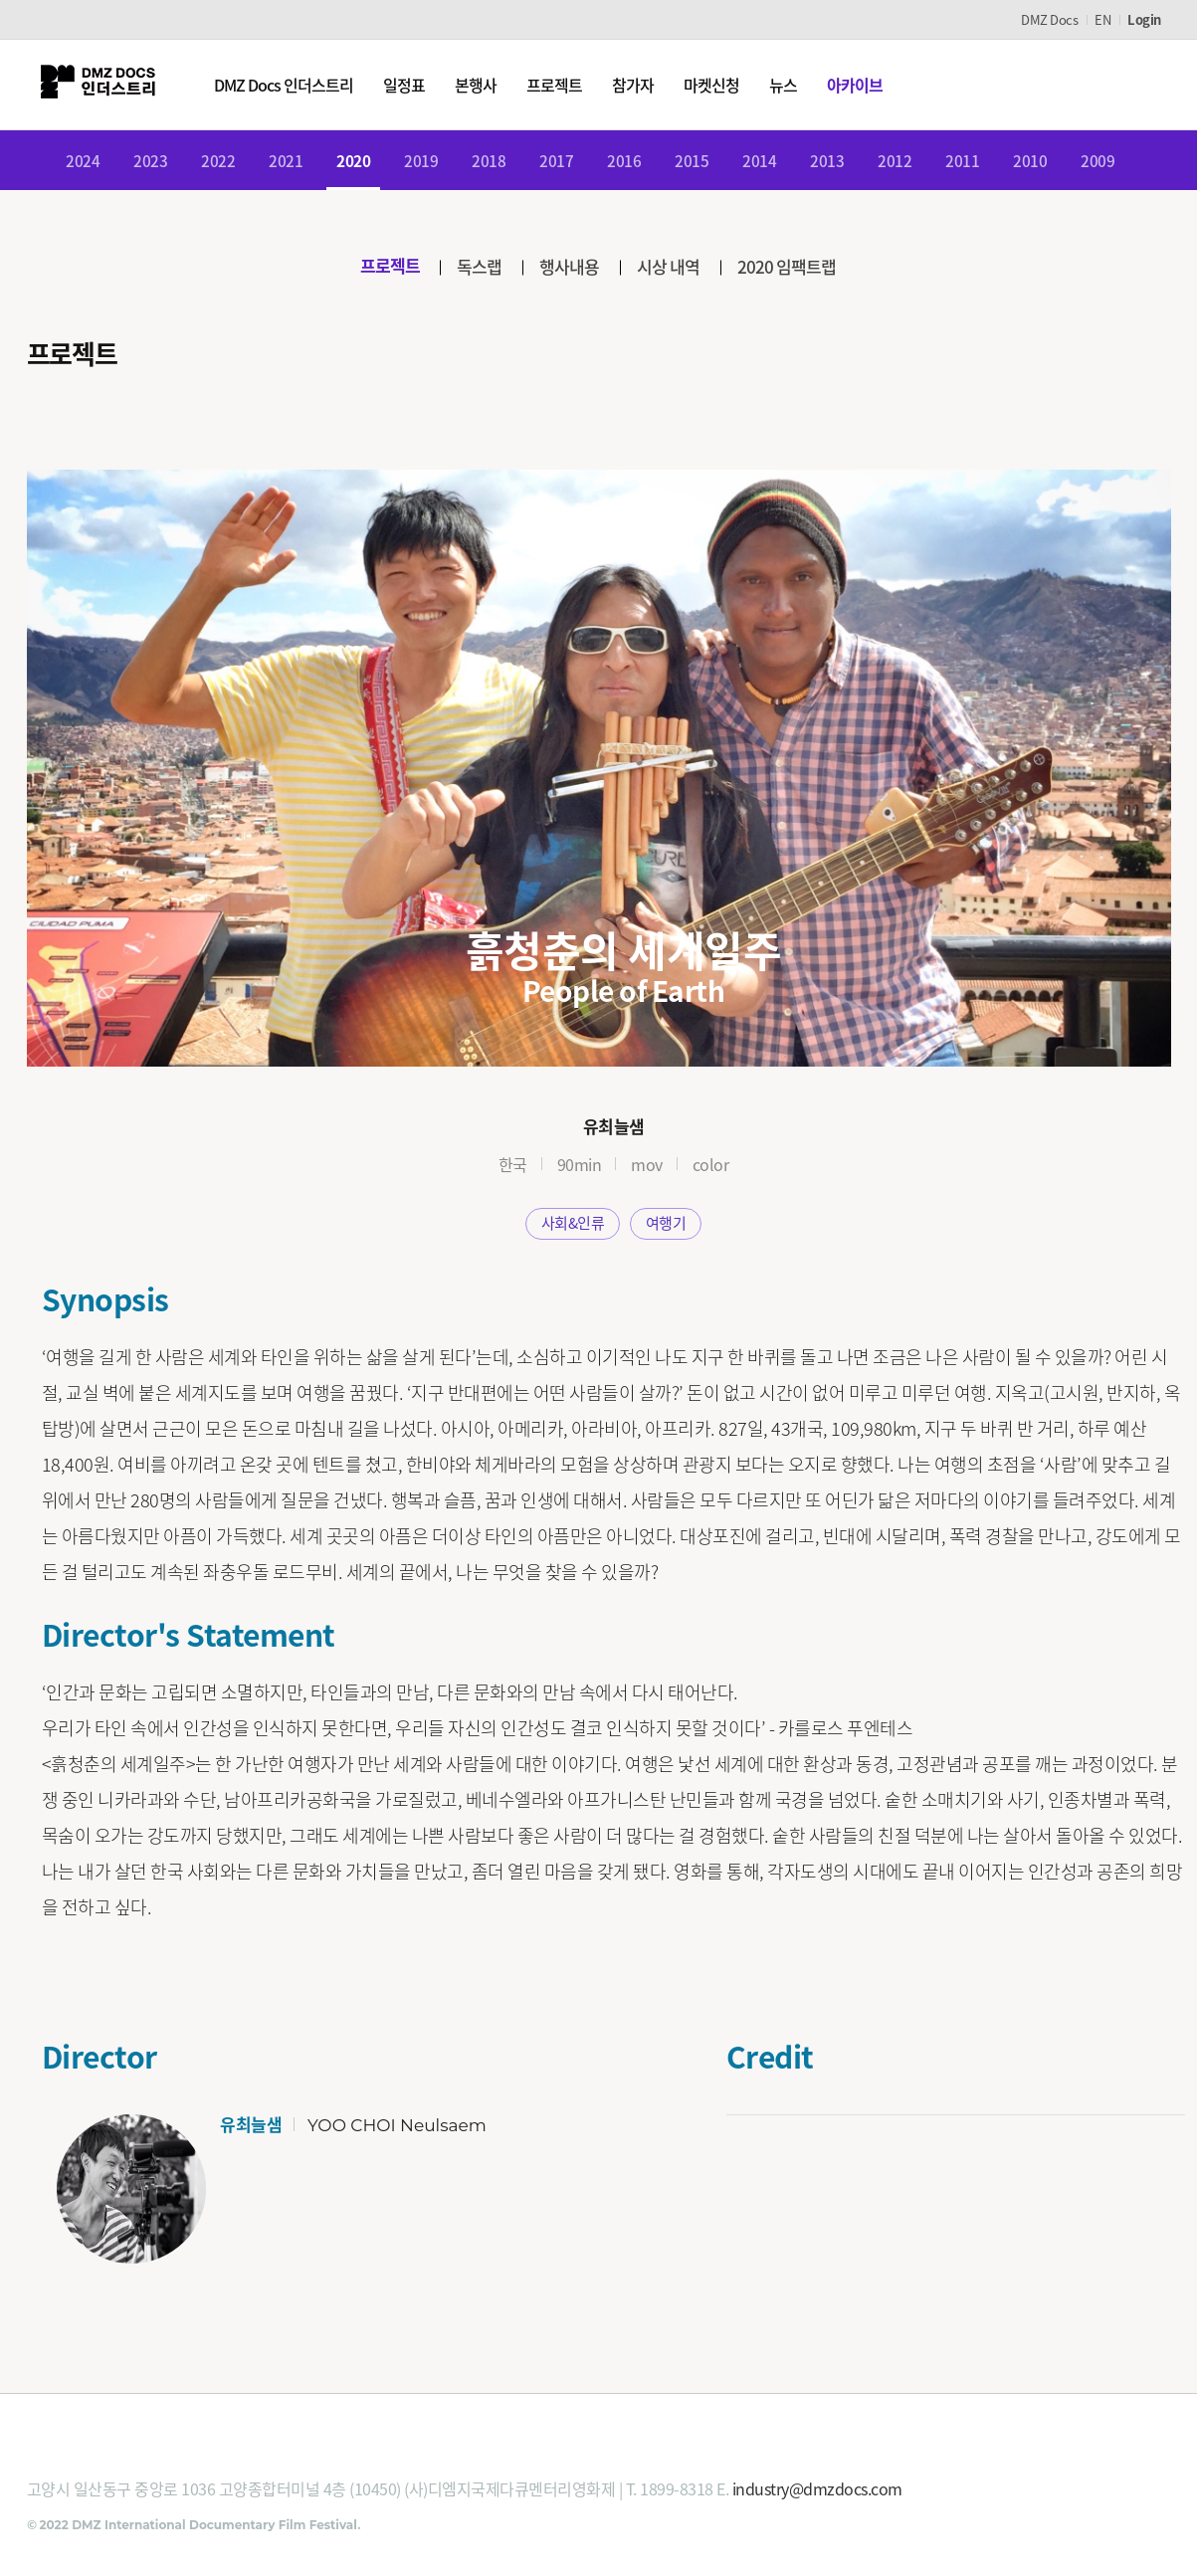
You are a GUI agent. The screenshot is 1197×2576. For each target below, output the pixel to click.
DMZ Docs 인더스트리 (290, 85)
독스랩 (476, 270)
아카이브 (862, 85)
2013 (827, 162)
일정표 (411, 85)
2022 (218, 162)
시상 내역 (673, 270)
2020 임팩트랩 (795, 270)
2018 (488, 162)
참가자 (640, 85)
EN (1102, 19)
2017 (556, 162)
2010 (1030, 162)
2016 (624, 162)
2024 (83, 162)
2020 (353, 162)
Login (1144, 19)
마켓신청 (718, 85)
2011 (962, 162)
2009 (1097, 162)
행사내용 (570, 270)
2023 (150, 162)
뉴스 (790, 85)
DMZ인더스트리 (101, 84)
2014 (759, 162)
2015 (691, 162)
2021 (285, 162)
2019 (421, 162)
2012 (894, 162)
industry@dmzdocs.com (817, 2493)
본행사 (482, 85)
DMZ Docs (1049, 19)
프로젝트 (561, 85)
